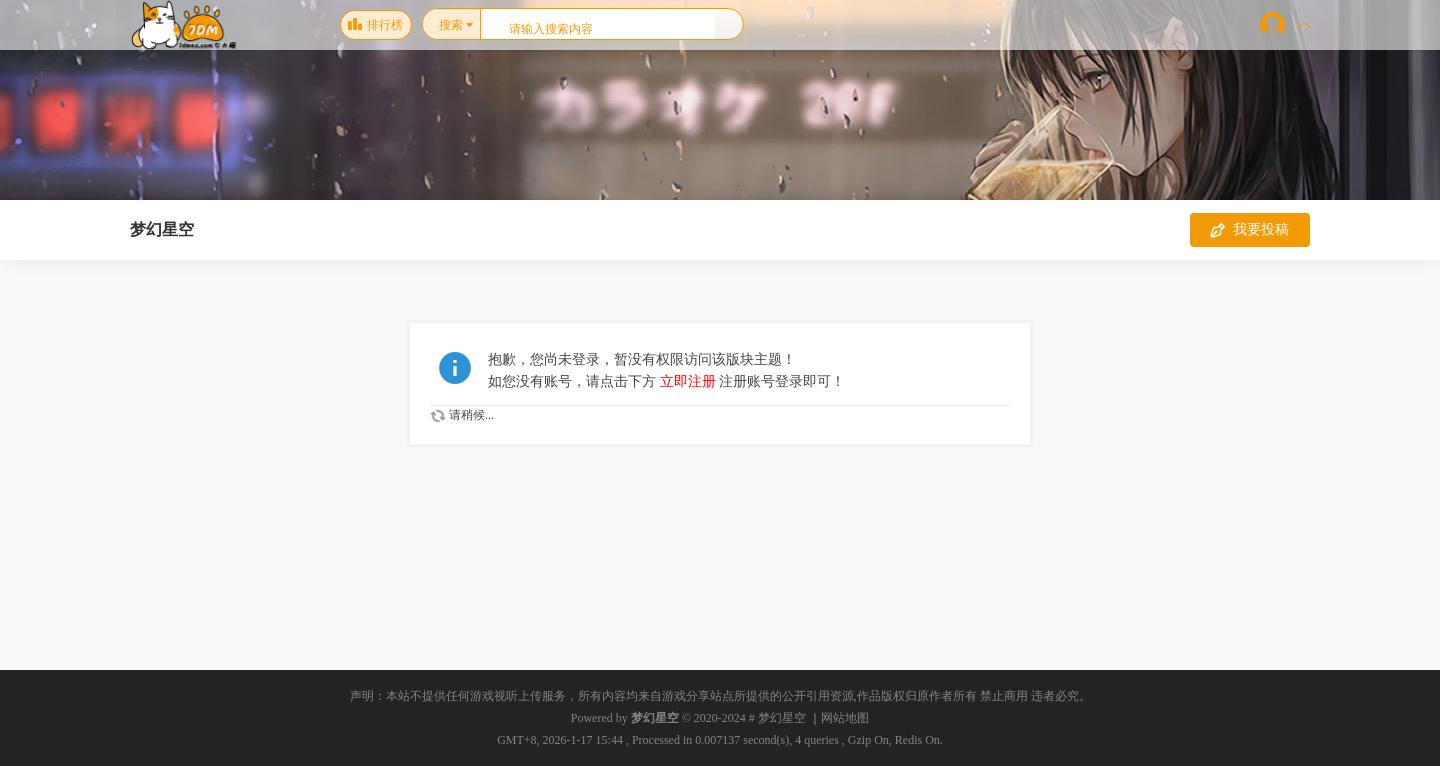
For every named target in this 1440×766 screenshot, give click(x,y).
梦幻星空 (162, 229)
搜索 (451, 25)
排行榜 (375, 25)
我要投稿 (1249, 230)
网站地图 (845, 718)
